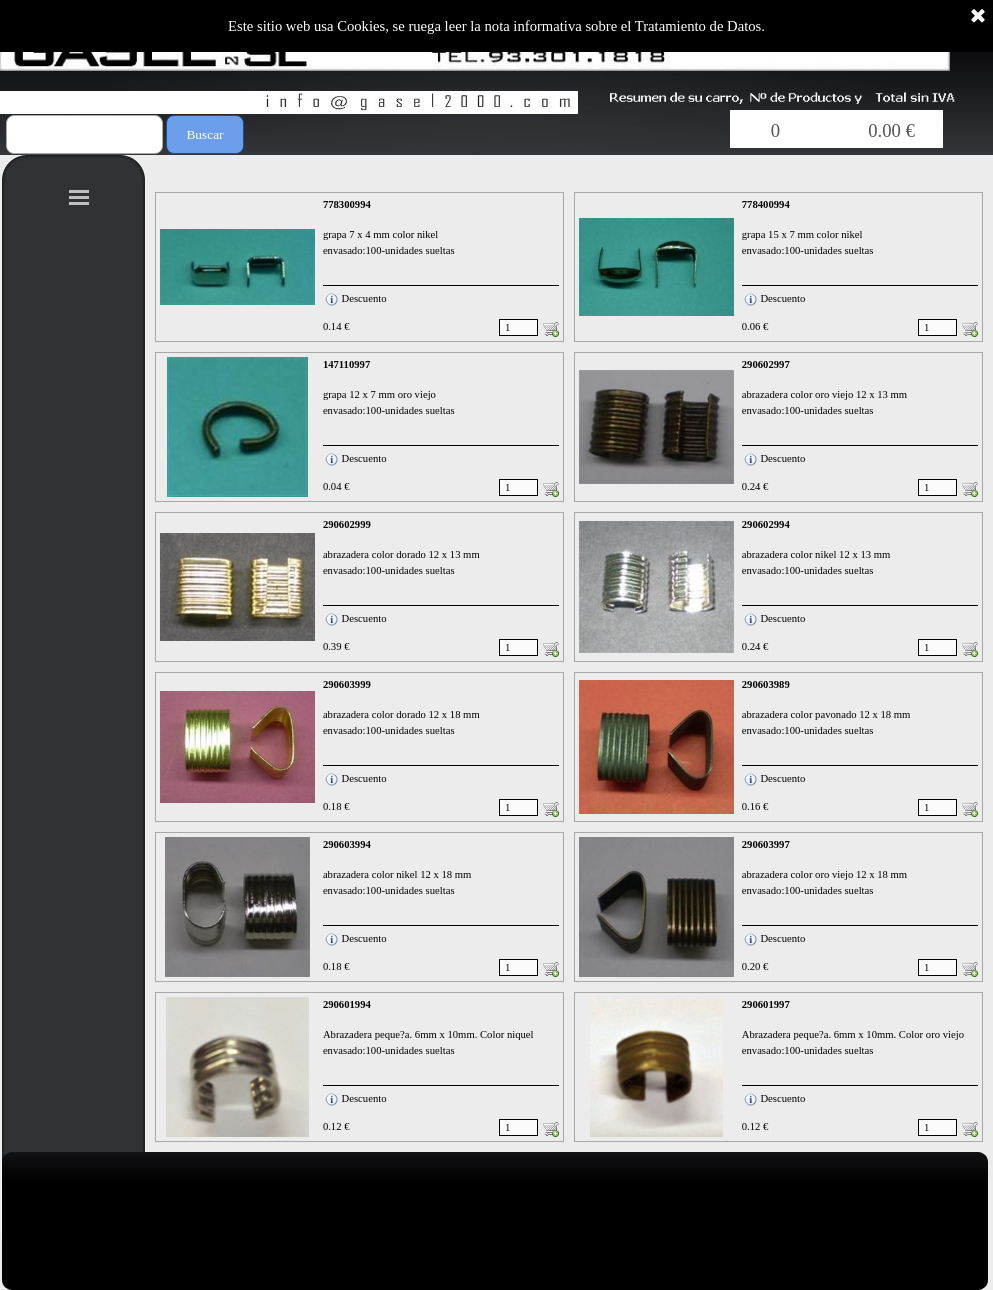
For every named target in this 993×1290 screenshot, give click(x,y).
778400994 (766, 204)
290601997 (766, 1004)
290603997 (766, 844)
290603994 (347, 844)
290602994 (766, 524)
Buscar (204, 134)
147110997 (346, 364)
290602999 (347, 524)
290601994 (347, 1004)
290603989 (766, 684)
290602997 (766, 364)
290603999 (347, 684)
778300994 (347, 204)
